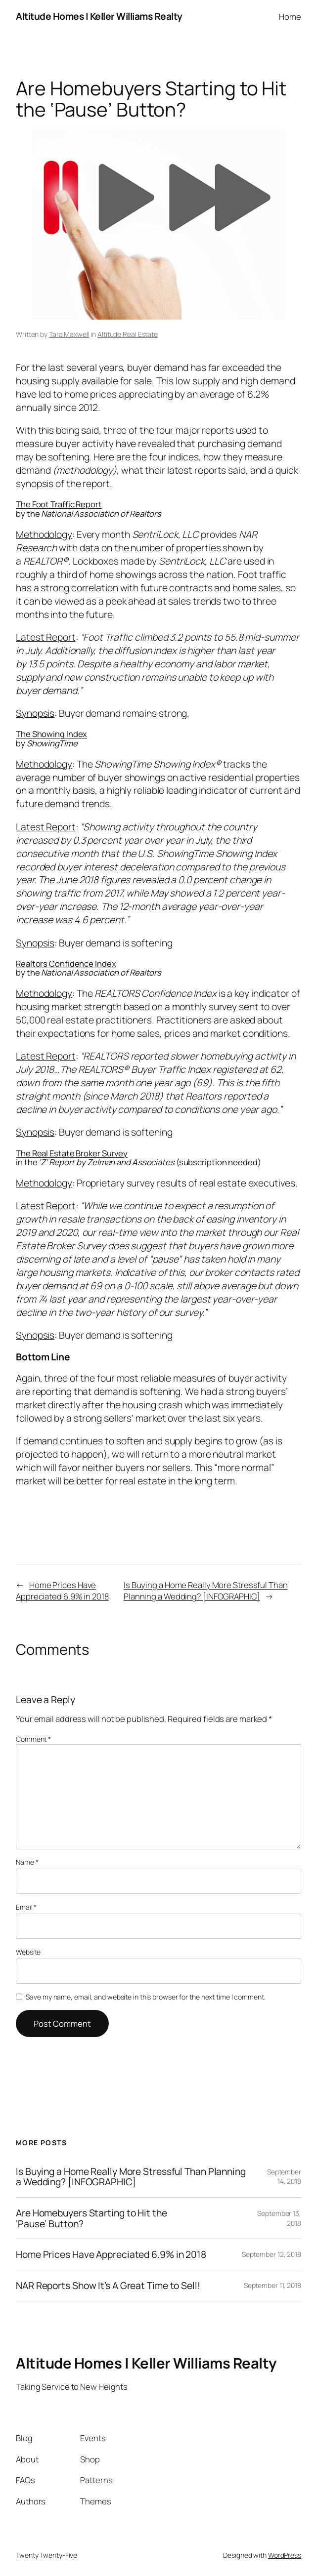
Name (27, 1862)
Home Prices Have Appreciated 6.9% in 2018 (62, 1590)
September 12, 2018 (271, 2254)
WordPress (284, 2555)
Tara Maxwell (69, 334)
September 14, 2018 (284, 2176)
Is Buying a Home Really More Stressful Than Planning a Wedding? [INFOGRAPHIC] (206, 1590)
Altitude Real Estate (127, 334)
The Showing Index (51, 733)
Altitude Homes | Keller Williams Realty (99, 16)
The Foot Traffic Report (59, 504)
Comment (33, 1739)
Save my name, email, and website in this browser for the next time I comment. (145, 1997)
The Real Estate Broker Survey (72, 1153)
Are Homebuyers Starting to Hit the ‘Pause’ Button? (91, 2218)
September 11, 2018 (272, 2285)
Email (26, 1907)
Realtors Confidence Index (66, 963)
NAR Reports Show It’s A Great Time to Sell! (108, 2285)
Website (28, 1952)
